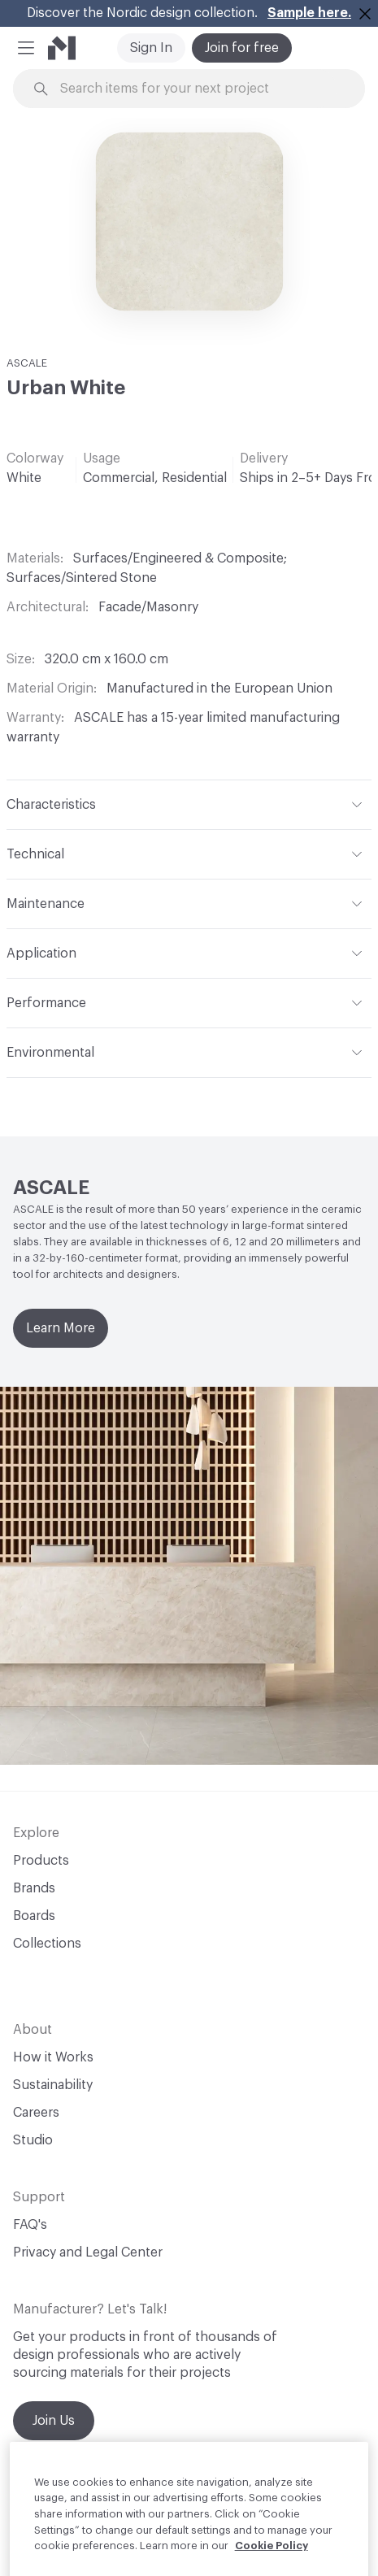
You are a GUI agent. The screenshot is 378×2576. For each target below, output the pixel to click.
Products (41, 1860)
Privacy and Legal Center (88, 2252)
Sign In (151, 47)
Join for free (242, 47)
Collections (47, 1943)
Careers (36, 2112)
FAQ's (30, 2224)
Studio (33, 2140)
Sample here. (309, 13)
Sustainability (53, 2085)
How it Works (53, 2057)
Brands (34, 1888)
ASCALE (27, 363)
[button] (26, 48)
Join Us (54, 2420)
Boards (34, 1915)
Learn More (60, 1328)
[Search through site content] (198, 89)
